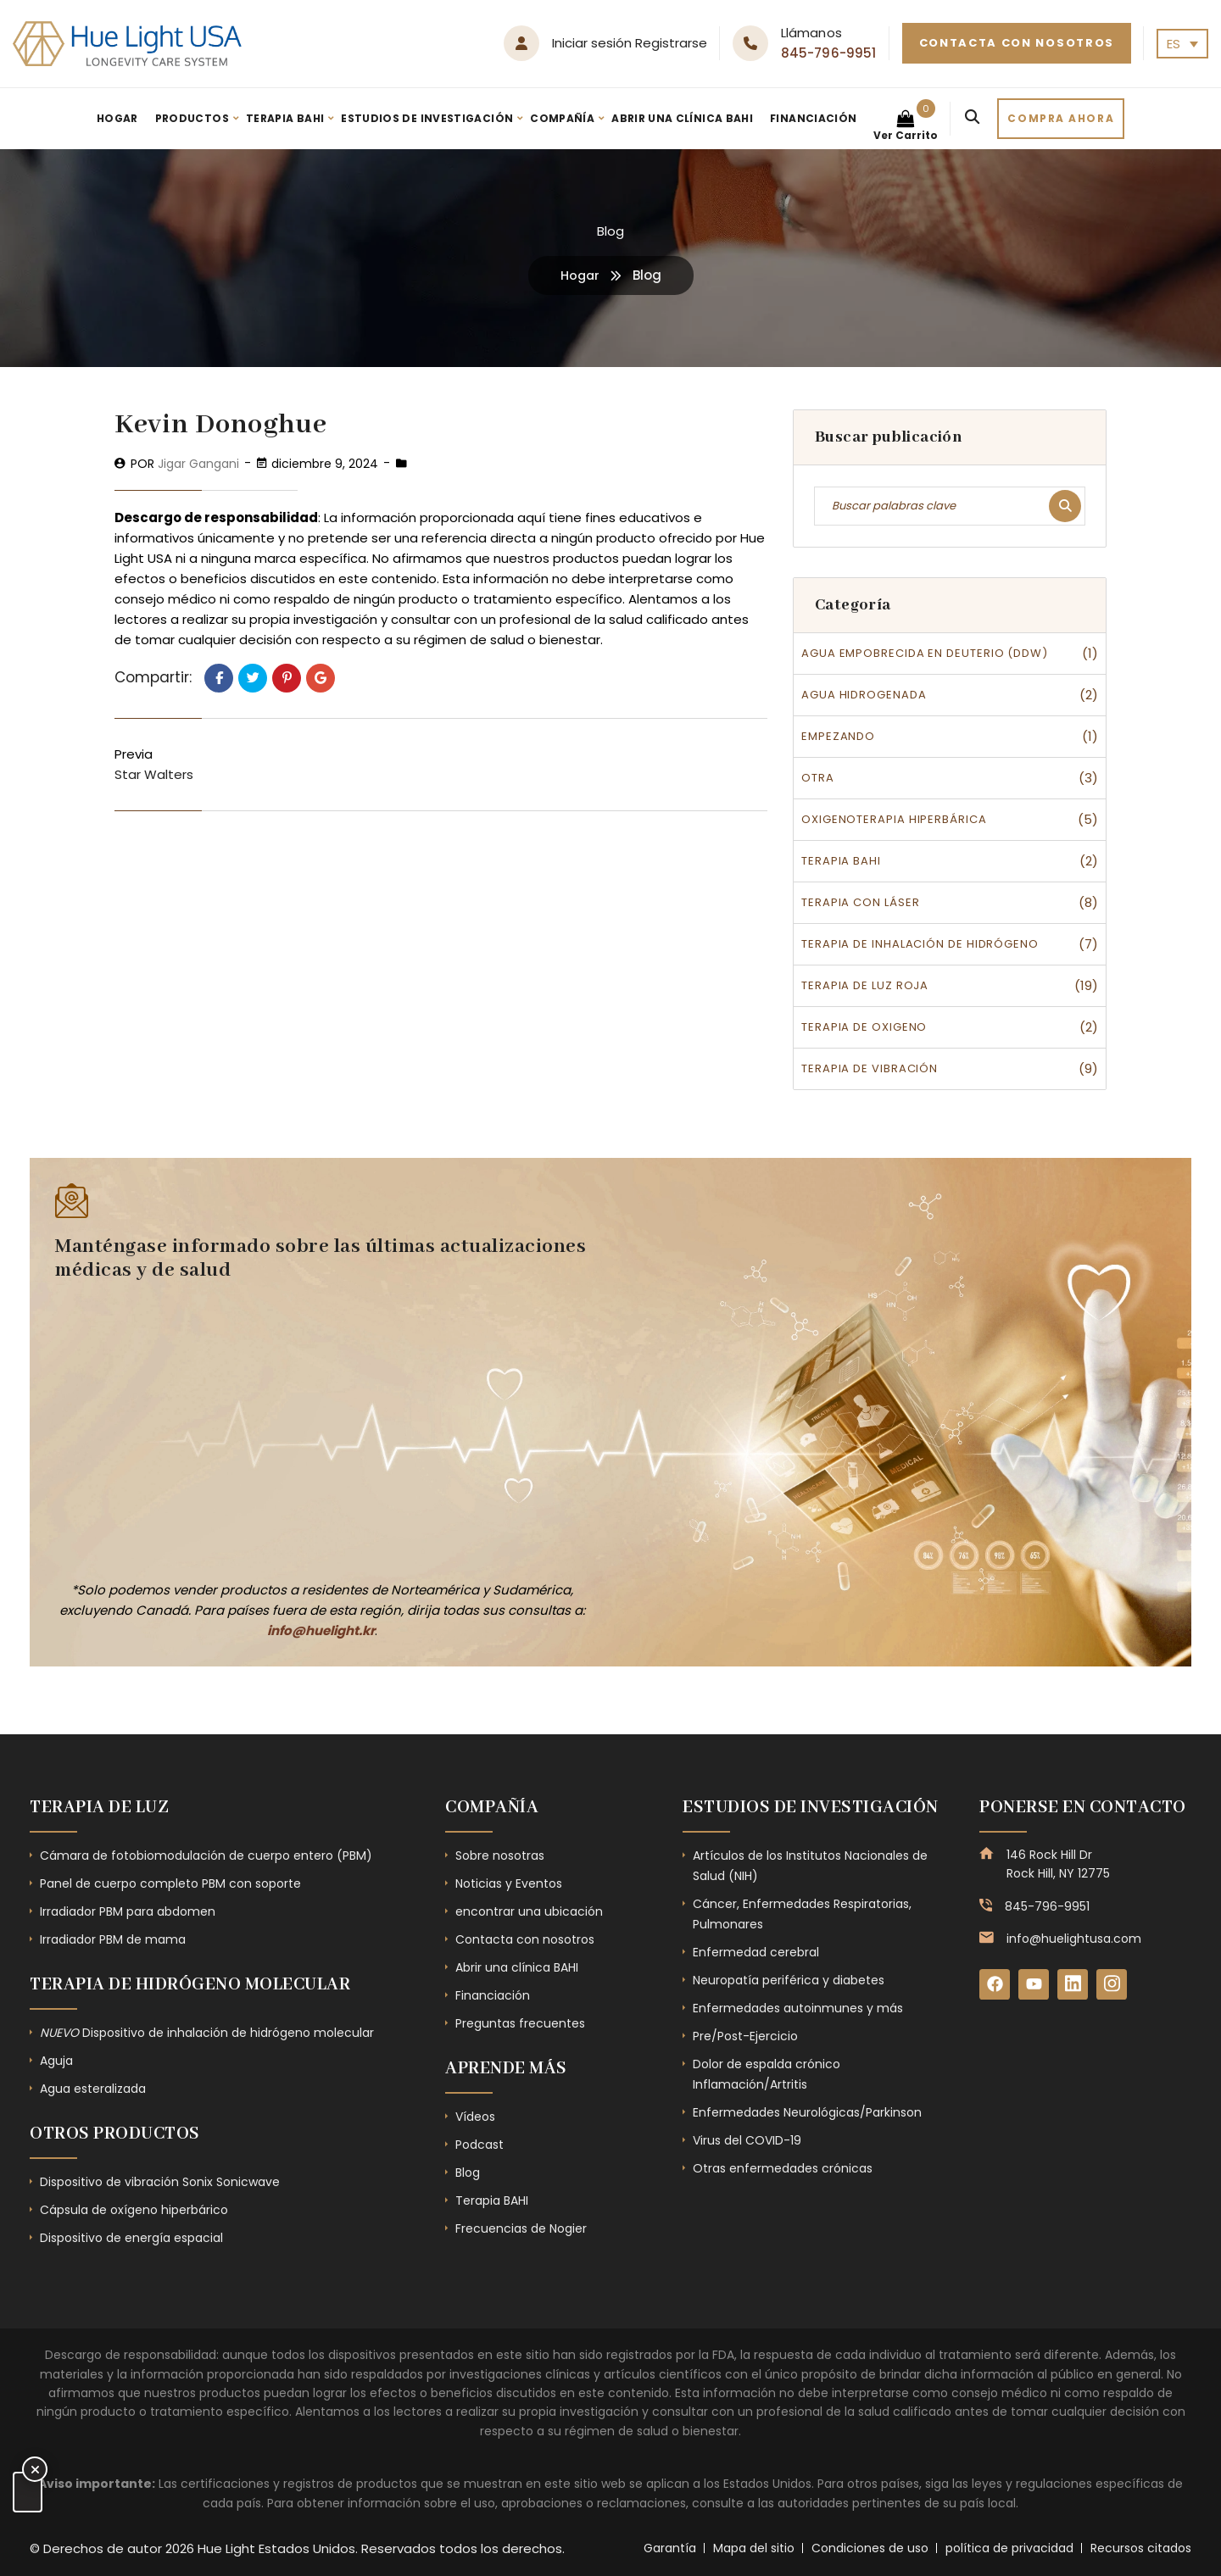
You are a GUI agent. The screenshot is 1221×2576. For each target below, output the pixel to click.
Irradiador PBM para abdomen (127, 1911)
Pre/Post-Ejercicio (745, 2036)
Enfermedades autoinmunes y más (798, 2008)
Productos (192, 118)
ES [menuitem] (1173, 43)
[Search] (972, 118)
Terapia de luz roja (864, 985)
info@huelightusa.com (1073, 1938)
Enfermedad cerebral (756, 1952)
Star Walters (153, 774)
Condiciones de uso (869, 2548)
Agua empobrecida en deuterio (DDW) (924, 653)
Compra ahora (1060, 118)
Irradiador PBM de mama (113, 1939)
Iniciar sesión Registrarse (629, 43)
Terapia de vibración (869, 1068)
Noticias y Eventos (508, 1883)
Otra (817, 778)
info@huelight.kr (321, 1630)
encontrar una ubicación (529, 1911)
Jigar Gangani (198, 463)
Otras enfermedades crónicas (783, 2168)
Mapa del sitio (753, 2548)
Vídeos (475, 2116)
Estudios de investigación (427, 118)
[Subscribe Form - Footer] (313, 1428)
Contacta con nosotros (1017, 43)
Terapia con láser (860, 902)
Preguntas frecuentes (520, 2023)
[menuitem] (1182, 43)
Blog (467, 2172)
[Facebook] (995, 1985)
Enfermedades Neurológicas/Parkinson (807, 2112)
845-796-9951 (829, 53)
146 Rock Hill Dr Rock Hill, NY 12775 (1058, 1864)
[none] (1182, 43)
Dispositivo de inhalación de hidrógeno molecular (207, 2032)
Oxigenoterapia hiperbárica (894, 819)
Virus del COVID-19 (747, 2140)
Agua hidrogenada (864, 695)
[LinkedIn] (1077, 1985)
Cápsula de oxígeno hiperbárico (134, 2209)
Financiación (813, 118)
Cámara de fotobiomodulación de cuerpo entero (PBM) (206, 1855)
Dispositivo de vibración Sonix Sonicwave (160, 2181)
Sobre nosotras (499, 1855)
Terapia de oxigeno (864, 1027)
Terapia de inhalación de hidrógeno (920, 944)
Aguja (56, 2060)
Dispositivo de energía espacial (131, 2237)
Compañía (562, 118)
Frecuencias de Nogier (521, 2228)
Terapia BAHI (285, 118)
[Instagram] (1117, 1985)
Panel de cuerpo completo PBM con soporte (170, 1883)
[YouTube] (1036, 1985)
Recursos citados (1140, 2548)
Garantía (670, 2548)
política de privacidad (1009, 2548)
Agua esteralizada (93, 2088)
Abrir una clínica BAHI (682, 118)
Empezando (838, 736)
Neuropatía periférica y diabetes (788, 1980)
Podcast (479, 2144)
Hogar (117, 118)
